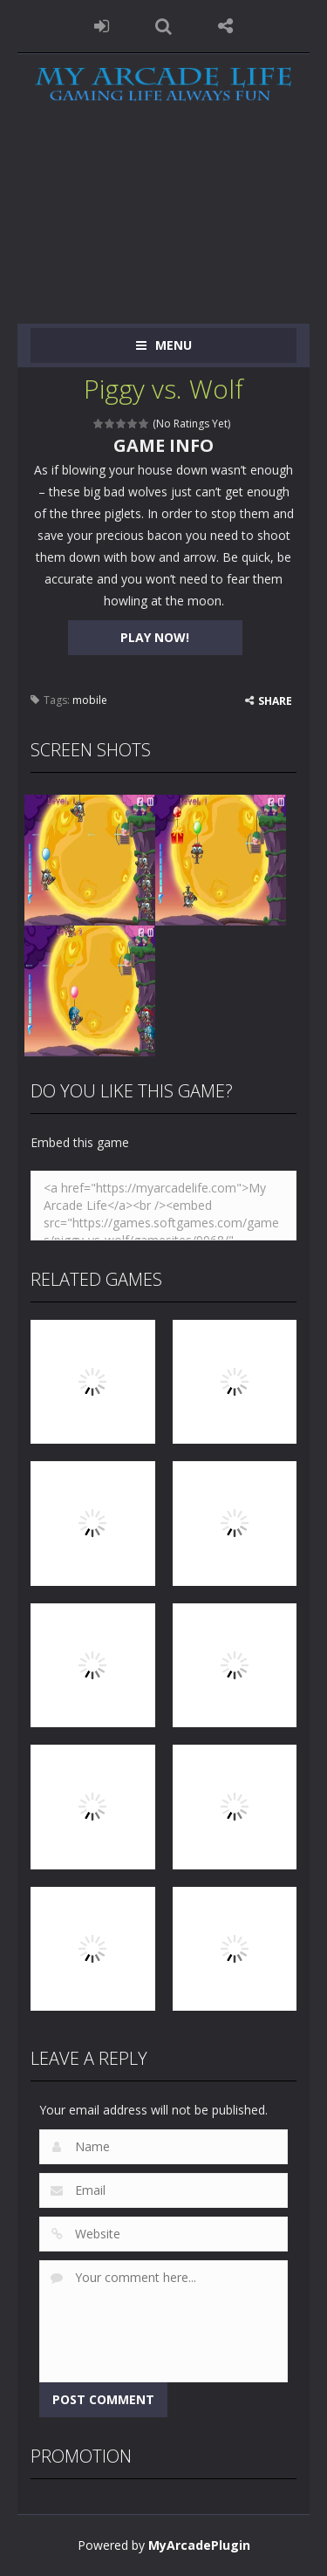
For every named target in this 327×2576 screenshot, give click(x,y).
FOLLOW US (225, 26)
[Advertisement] (163, 227)
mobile (89, 700)
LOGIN (101, 26)
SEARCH (163, 26)
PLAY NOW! (154, 637)
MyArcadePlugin (199, 2545)
